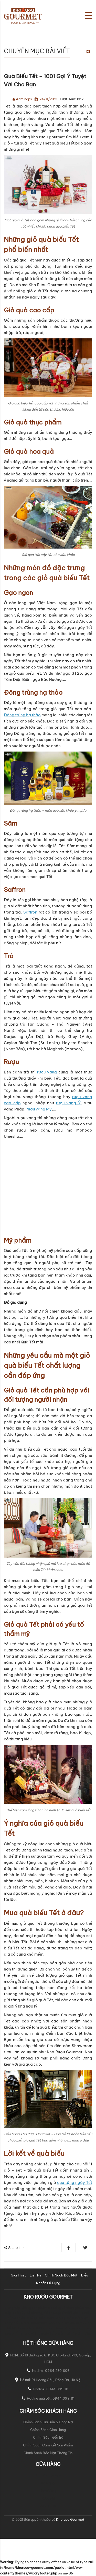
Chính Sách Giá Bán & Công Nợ (48, 2422)
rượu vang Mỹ (39, 1109)
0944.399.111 (57, 2389)
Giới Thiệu (18, 2275)
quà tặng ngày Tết (74, 2182)
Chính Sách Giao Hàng (48, 2430)
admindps (24, 99)
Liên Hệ (35, 2275)
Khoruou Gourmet (69, 2519)
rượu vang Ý (68, 1102)
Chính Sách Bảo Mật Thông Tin (48, 2453)
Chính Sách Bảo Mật (61, 2275)
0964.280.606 (57, 2371)
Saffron (30, 912)
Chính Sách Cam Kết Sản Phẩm (48, 2445)
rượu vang (47, 1072)
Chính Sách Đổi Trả (48, 2437)
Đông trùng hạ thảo (22, 714)
